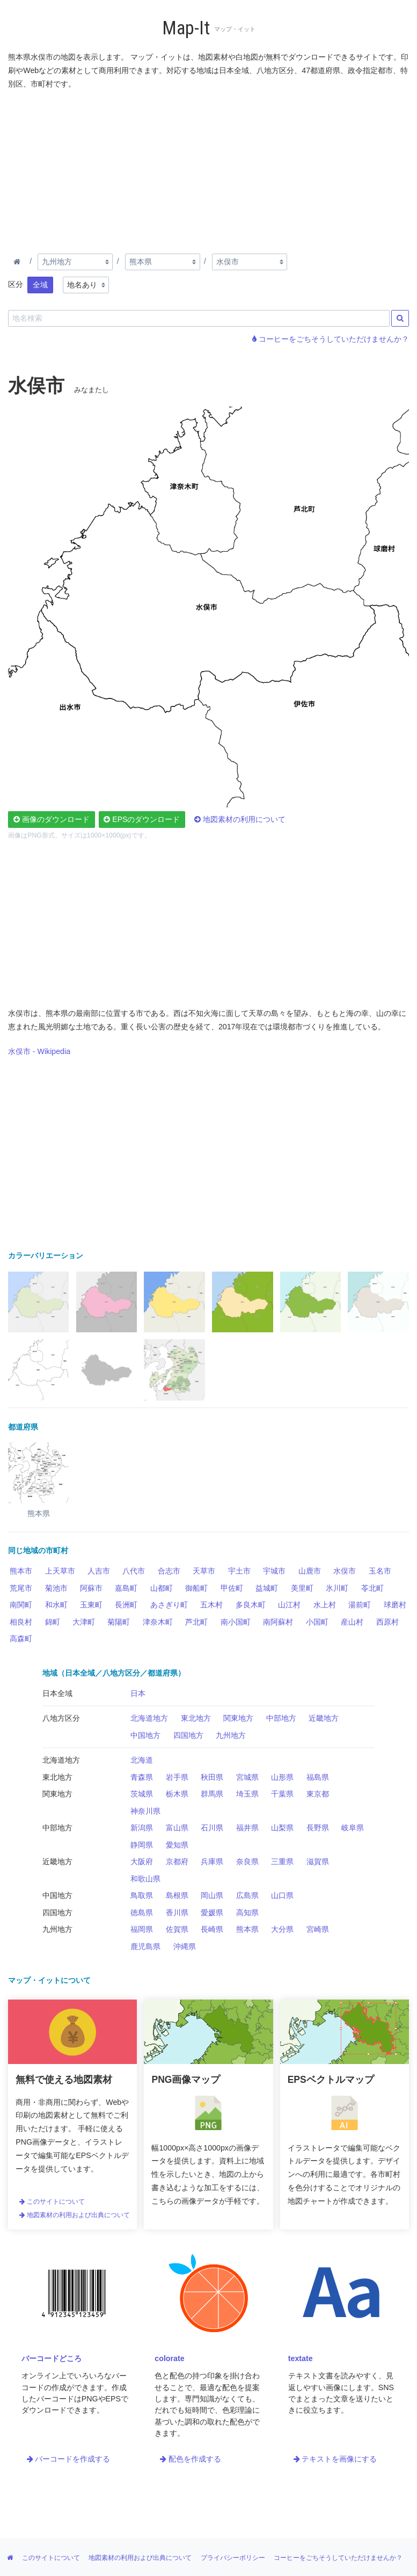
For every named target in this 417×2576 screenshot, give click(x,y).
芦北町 (196, 1622)
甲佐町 (232, 1588)
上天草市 (60, 1571)
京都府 (177, 1861)
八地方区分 (61, 1718)
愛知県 (177, 1845)
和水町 (56, 1604)
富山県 (177, 1827)
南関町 (21, 1604)
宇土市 (239, 1571)
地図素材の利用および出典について (74, 2215)
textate (300, 2358)
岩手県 (177, 1777)
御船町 (196, 1588)
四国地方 (188, 1735)
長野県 (317, 1827)
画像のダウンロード (51, 819)
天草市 (204, 1571)
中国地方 (145, 1735)
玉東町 (91, 1604)
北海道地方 (149, 1718)
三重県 (282, 1861)
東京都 (317, 1794)
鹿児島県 (145, 1946)
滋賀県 (317, 1861)
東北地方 (196, 1718)
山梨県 (282, 1827)
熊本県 (247, 1929)
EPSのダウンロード (142, 819)
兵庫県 (212, 1861)
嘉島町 (126, 1588)
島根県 (177, 1895)
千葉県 (282, 1794)
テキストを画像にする (335, 2459)
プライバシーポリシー (233, 2557)
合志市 (169, 1571)
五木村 (211, 1604)
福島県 (317, 1777)
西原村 (387, 1622)
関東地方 (238, 1718)
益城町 (266, 1588)
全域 (40, 284)
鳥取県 (141, 1895)
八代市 (133, 1571)
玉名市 (380, 1571)
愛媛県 (212, 1912)
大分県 (282, 1929)
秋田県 (212, 1777)
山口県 (282, 1895)
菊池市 (56, 1588)
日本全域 (57, 1693)
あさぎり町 (169, 1604)
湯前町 (359, 1604)
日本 (137, 1693)
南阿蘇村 (278, 1622)
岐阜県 (352, 1827)
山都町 (161, 1588)
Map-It (186, 28)
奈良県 (247, 1861)
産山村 (352, 1622)
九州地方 (231, 1735)
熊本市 (21, 1571)
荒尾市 (21, 1588)
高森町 (21, 1638)
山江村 (289, 1604)
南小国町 (236, 1622)
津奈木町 (158, 1622)
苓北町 (372, 1588)
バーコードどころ (51, 2358)
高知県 (247, 1912)
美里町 (302, 1588)
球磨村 (395, 1604)
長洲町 (126, 1604)
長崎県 (212, 1929)
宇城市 (274, 1571)
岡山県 (212, 1895)
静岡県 (141, 1845)
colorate (169, 2358)
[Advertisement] (209, 169)
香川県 (177, 1912)
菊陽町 (118, 1622)
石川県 (212, 1827)
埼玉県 (247, 1794)
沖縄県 (184, 1946)
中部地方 (281, 1718)
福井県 (247, 1827)
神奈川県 (145, 1811)
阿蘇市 (91, 1588)
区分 (15, 284)
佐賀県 (177, 1929)
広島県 (247, 1895)
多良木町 (251, 1604)
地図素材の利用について (240, 819)
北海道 (141, 1760)
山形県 (282, 1777)
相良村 (21, 1622)
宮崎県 (317, 1929)
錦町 (52, 1622)
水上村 (324, 1604)
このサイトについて (52, 2201)
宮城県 (247, 1777)
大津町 (83, 1622)
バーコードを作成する (69, 2459)
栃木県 (177, 1794)
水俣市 (344, 1571)
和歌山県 (145, 1878)
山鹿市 (309, 1571)
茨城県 (141, 1794)
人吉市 (98, 1571)
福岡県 (141, 1929)
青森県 (141, 1777)
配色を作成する (190, 2459)
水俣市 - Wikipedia (39, 1051)
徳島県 (141, 1912)
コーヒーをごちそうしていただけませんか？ (330, 339)
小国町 (317, 1622)
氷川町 (337, 1588)
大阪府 (141, 1861)
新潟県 (141, 1827)
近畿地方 (324, 1718)
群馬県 (212, 1794)
